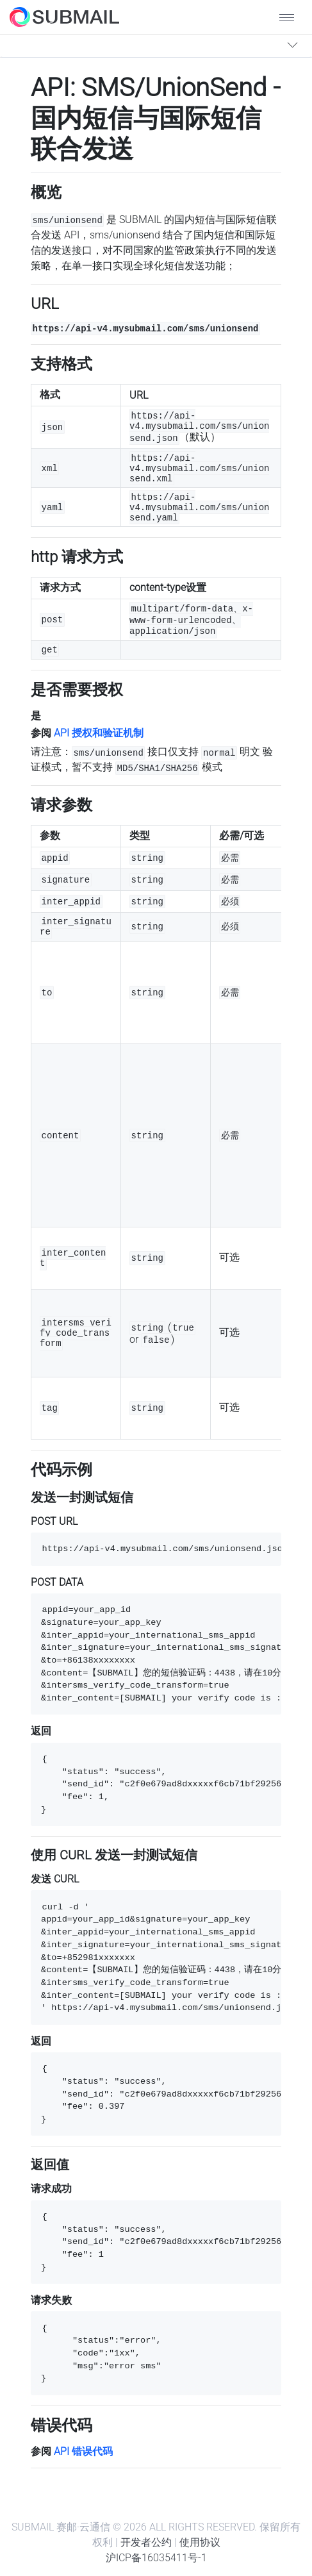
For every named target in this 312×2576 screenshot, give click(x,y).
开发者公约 (146, 2542)
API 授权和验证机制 (99, 733)
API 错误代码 (83, 2451)
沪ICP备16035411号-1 (156, 2558)
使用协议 (199, 2542)
